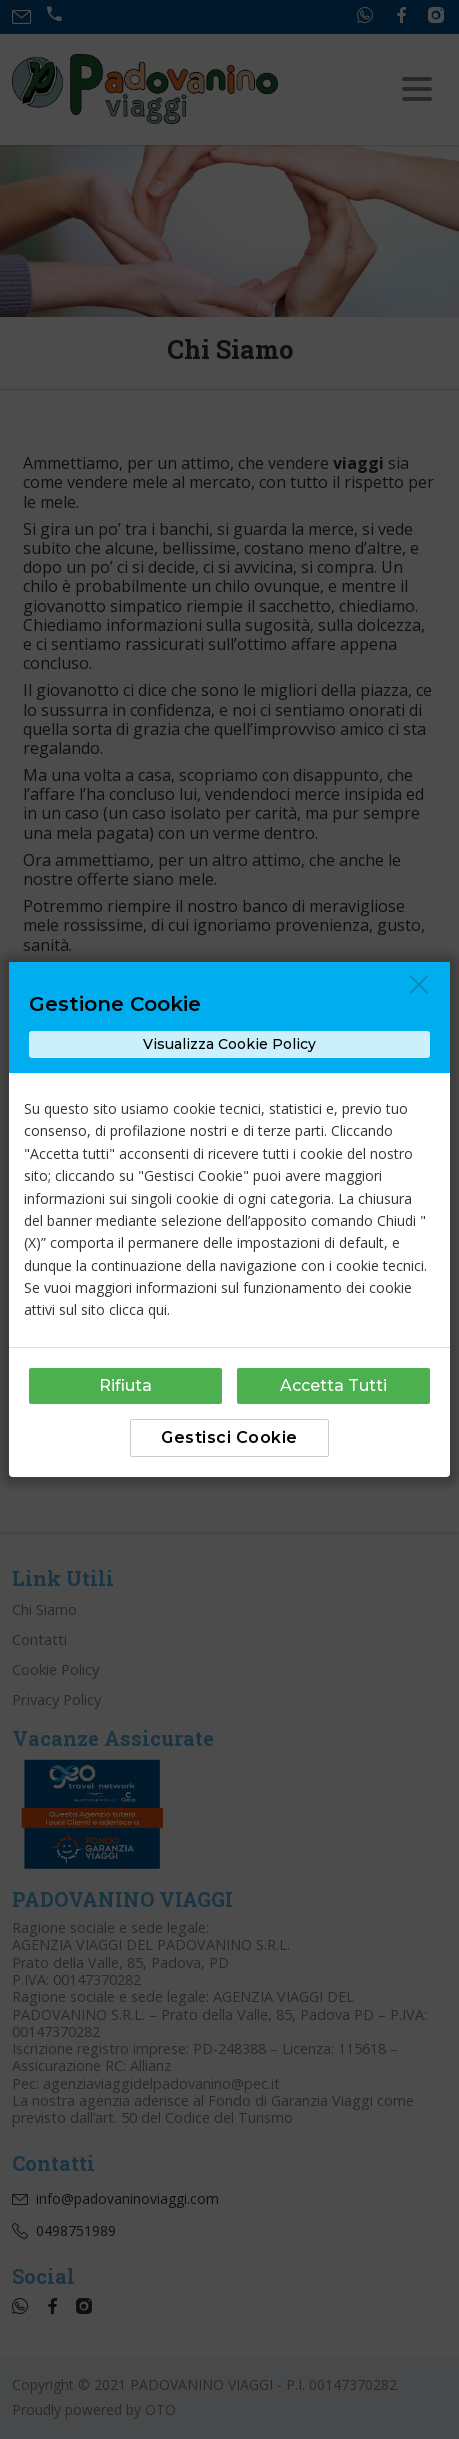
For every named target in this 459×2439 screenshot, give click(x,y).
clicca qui (138, 1309)
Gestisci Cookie (229, 1437)
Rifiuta (125, 1385)
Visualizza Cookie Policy (229, 1044)
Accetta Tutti (333, 1385)
